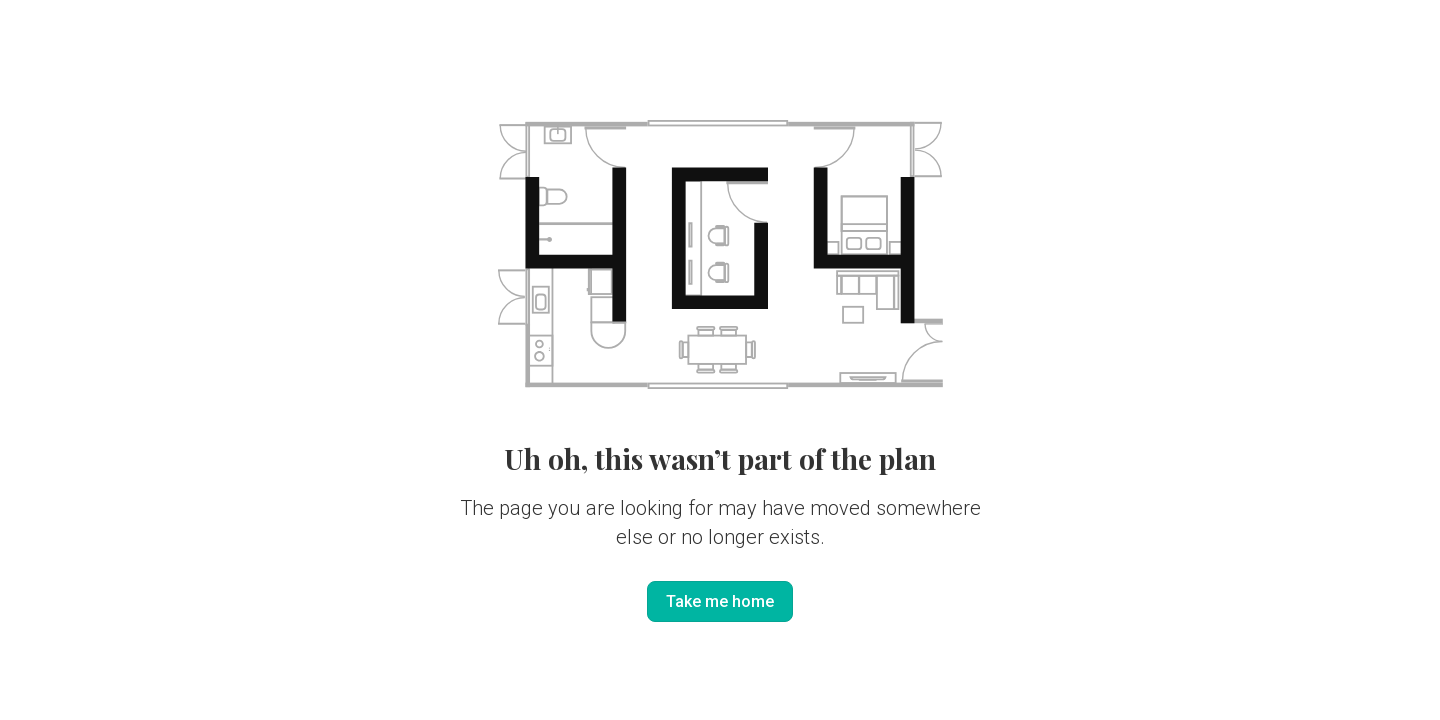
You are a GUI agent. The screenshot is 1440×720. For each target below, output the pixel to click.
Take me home (720, 601)
